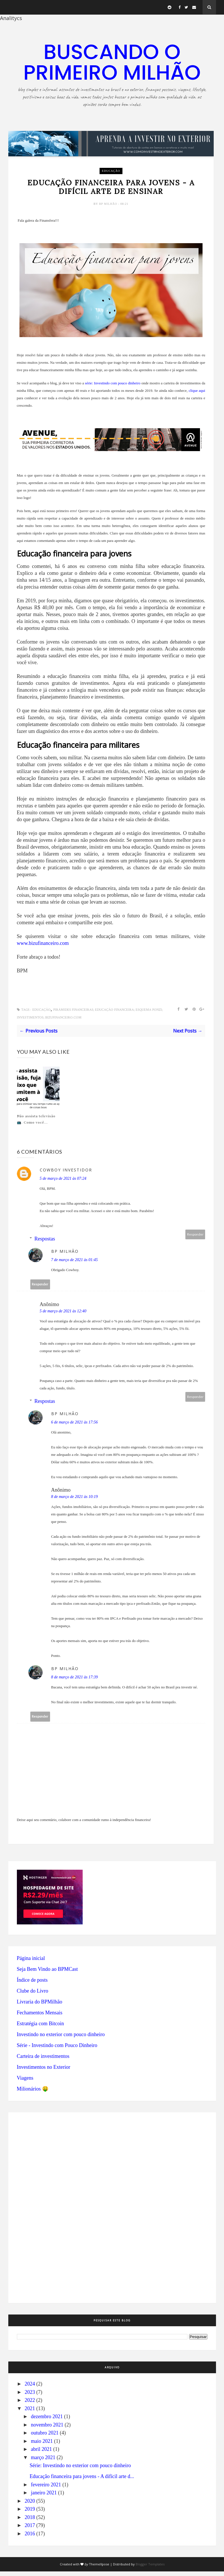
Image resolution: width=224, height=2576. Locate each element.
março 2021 (43, 2462)
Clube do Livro (32, 1995)
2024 (30, 2388)
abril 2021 (41, 2454)
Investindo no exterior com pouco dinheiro (61, 2039)
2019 (30, 2513)
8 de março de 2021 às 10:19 (74, 1501)
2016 (30, 2538)
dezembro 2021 (47, 2421)
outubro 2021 (45, 2437)
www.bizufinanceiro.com (43, 948)
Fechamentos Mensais (39, 2017)
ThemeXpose (99, 2569)
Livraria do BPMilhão (39, 2006)
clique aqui (197, 395)
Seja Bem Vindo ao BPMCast (47, 1974)
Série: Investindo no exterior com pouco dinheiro (80, 2470)
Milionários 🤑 (33, 2093)
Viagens (25, 2082)
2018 (30, 2522)
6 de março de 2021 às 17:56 (74, 1427)
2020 (30, 2505)
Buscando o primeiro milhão (112, 62)
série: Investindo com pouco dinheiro (113, 388)
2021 (30, 2413)
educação (111, 170)
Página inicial (31, 1963)
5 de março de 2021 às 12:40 (63, 1315)
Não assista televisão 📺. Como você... (36, 1123)
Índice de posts (32, 1984)
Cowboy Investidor (66, 1174)
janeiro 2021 (44, 2497)
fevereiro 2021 (46, 2489)
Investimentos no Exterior (43, 2071)
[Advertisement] (50, 2211)
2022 (30, 2405)
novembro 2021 (47, 2429)
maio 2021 (42, 2446)
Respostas (44, 1243)
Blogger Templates (150, 2569)
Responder (195, 1239)
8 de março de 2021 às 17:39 (74, 1682)
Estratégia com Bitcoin (40, 2028)
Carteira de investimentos (43, 2061)
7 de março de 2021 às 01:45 (74, 1264)
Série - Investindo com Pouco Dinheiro (57, 2050)
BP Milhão (108, 208)
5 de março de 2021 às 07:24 (63, 1183)
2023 (30, 2397)
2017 (30, 2530)
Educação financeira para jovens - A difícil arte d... (81, 2481)
